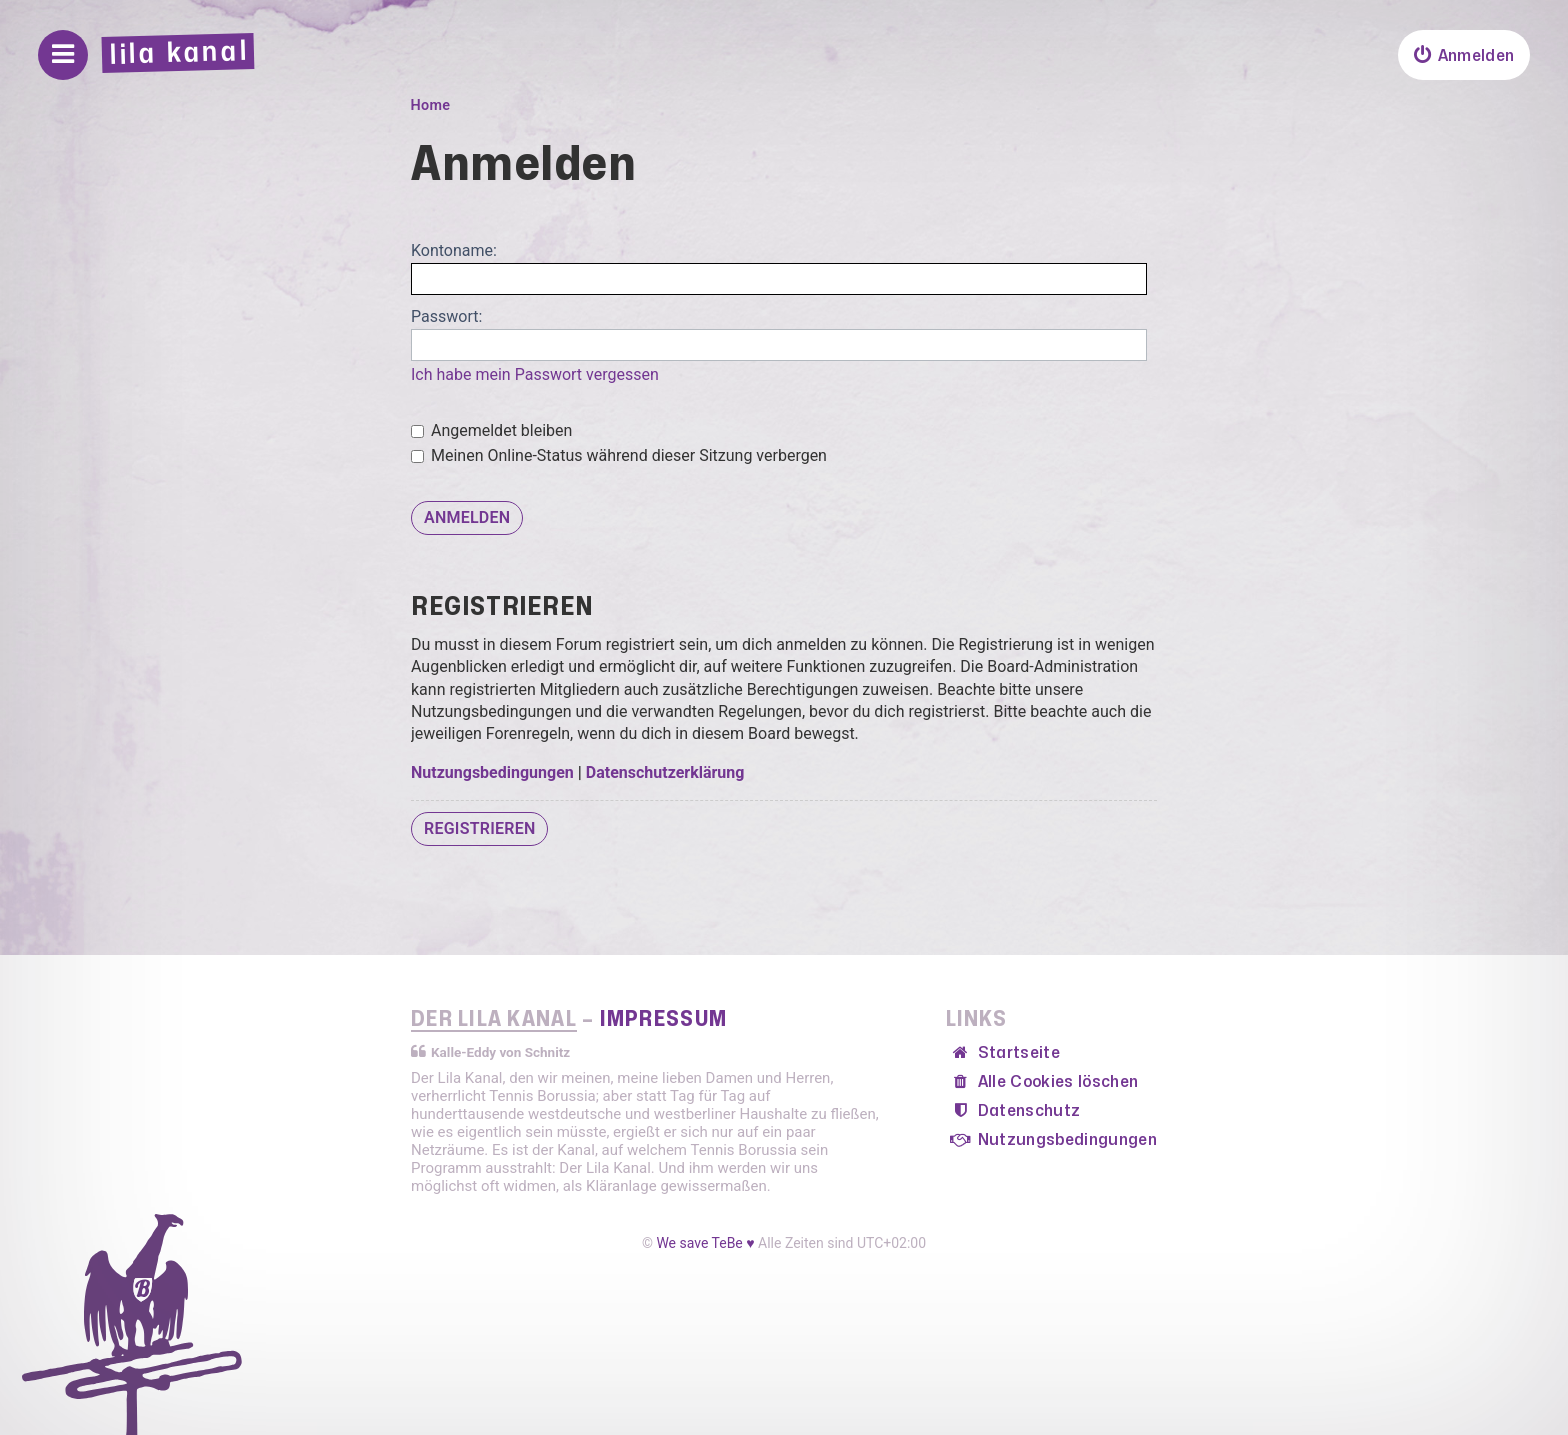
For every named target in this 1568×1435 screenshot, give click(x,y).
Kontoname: (454, 250)
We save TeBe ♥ (705, 1243)
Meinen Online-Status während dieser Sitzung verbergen (619, 455)
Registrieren (479, 828)
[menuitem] (1464, 55)
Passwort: (446, 316)
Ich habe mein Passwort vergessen (535, 374)
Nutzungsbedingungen (492, 772)
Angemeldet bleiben (491, 430)
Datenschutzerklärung (665, 772)
